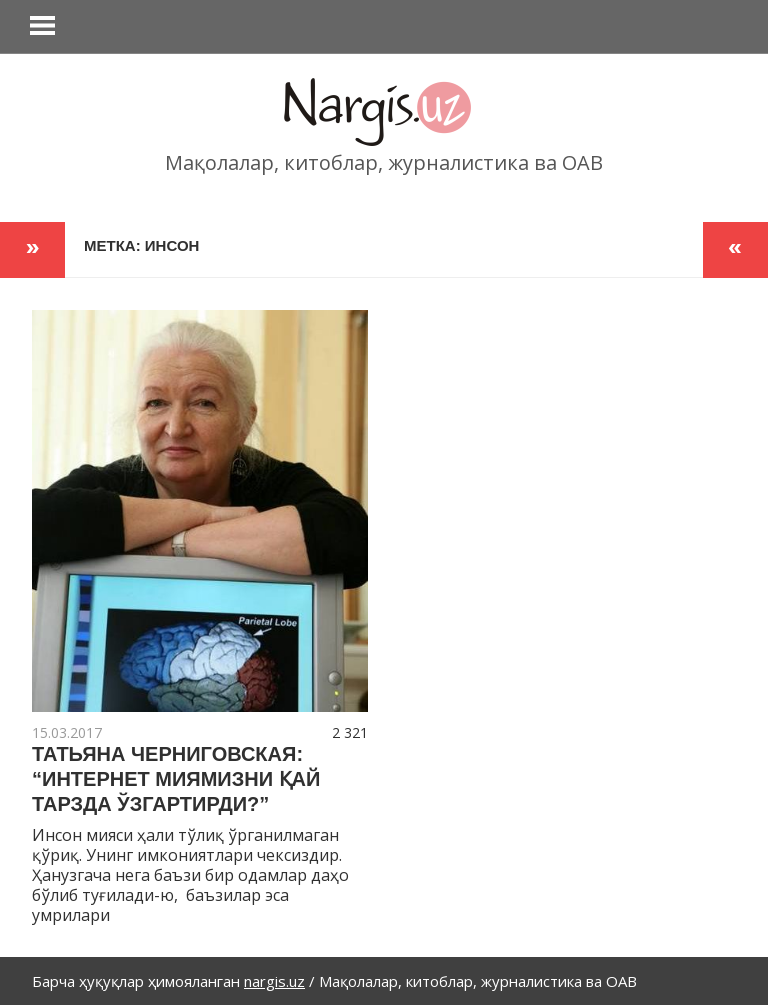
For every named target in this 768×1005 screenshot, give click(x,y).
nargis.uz (274, 981)
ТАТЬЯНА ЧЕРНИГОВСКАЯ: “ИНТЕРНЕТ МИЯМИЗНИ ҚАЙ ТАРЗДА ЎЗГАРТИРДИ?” (176, 779)
